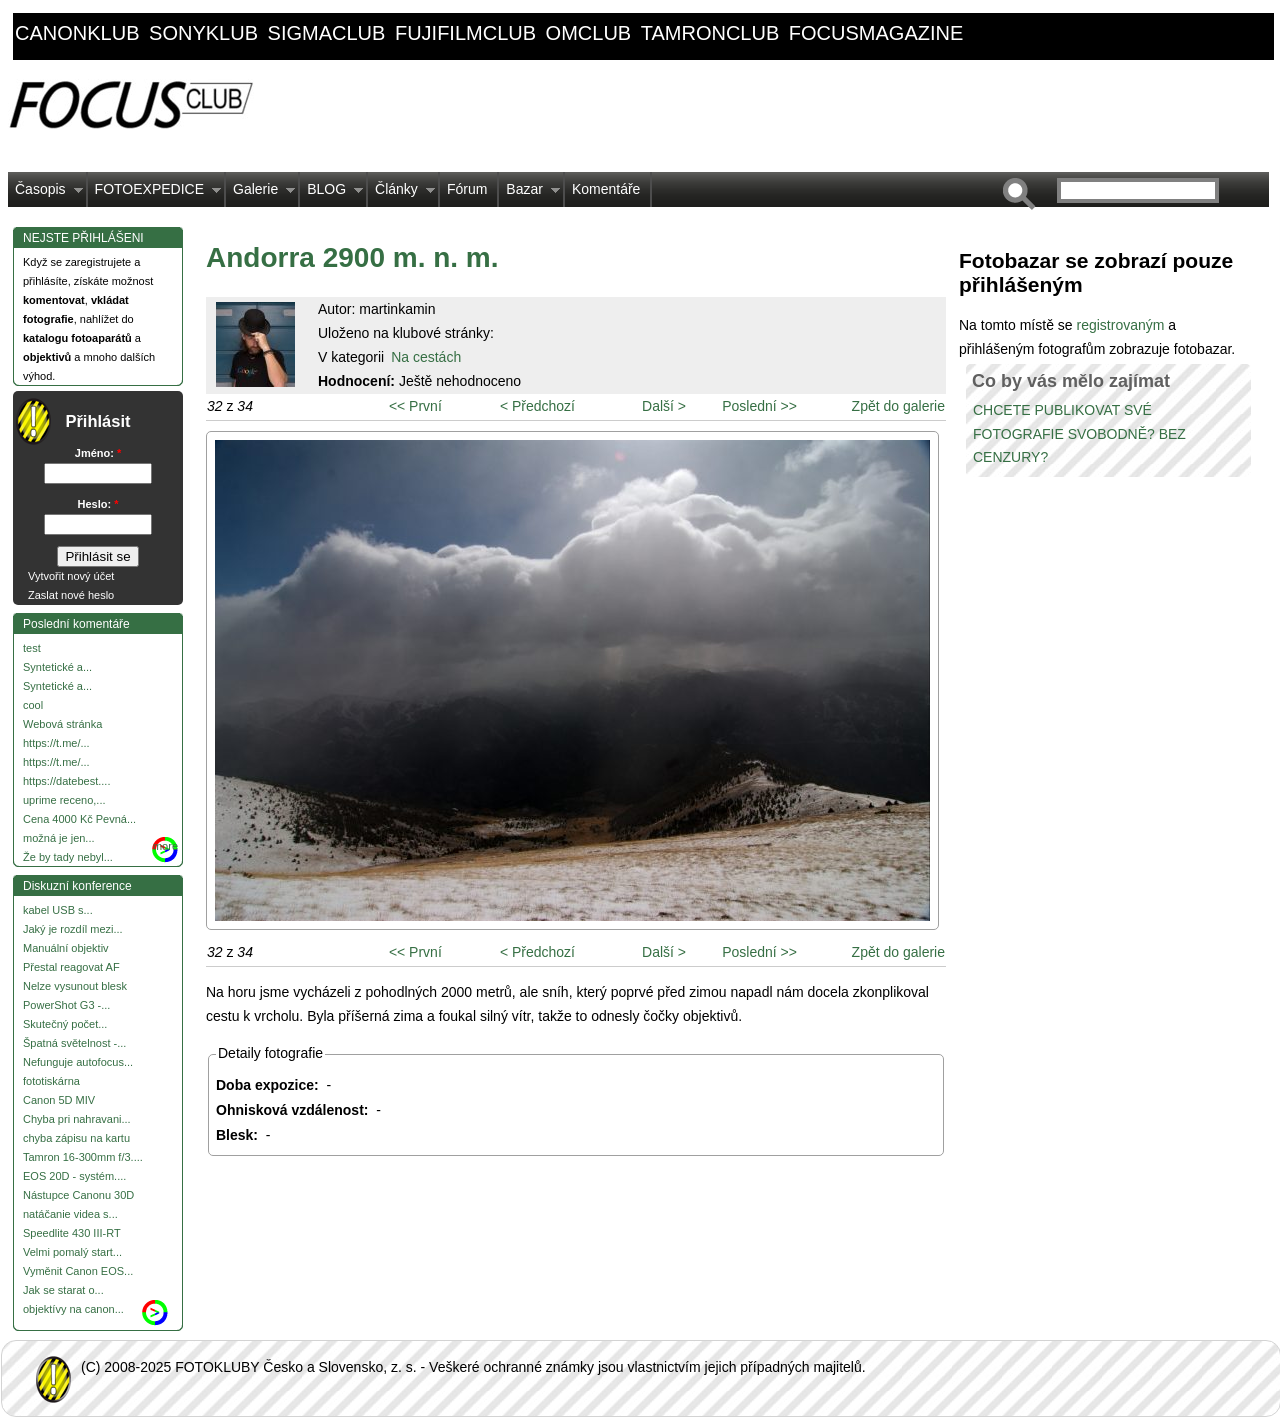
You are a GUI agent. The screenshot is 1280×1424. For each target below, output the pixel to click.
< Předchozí (537, 406)
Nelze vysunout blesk (75, 986)
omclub (589, 33)
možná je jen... (59, 838)
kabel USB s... (58, 910)
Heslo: (98, 504)
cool (33, 705)
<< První (415, 406)
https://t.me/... (56, 743)
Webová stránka (62, 724)
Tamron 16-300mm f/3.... (83, 1157)
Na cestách (426, 357)
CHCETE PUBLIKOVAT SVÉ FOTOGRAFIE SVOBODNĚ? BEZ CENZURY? (1079, 434)
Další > (664, 406)
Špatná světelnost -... (74, 1043)
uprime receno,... (64, 800)
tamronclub (710, 33)
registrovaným (1122, 325)
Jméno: (98, 453)
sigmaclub (327, 33)
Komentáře (606, 189)
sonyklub (203, 33)
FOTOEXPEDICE (154, 194)
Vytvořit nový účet (71, 576)
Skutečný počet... (65, 1024)
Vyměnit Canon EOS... (78, 1271)
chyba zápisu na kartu (76, 1138)
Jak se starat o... (63, 1290)
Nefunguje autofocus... (78, 1062)
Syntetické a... (57, 667)
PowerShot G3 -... (66, 1005)
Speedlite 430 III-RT (72, 1233)
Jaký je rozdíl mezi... (73, 929)
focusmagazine (876, 33)
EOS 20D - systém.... (74, 1176)
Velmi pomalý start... (72, 1252)
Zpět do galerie (898, 406)
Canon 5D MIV (59, 1100)
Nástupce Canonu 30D (78, 1195)
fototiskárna (51, 1081)
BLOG (331, 194)
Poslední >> (759, 406)
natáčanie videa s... (70, 1214)
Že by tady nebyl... (68, 857)
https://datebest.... (66, 781)
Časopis (45, 194)
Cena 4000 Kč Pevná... (79, 819)
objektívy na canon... (73, 1309)
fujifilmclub (465, 33)
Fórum (467, 189)
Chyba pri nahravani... (77, 1119)
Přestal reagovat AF (71, 967)
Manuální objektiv (66, 948)
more (165, 846)
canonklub (77, 33)
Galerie (260, 194)
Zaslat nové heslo (71, 595)
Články (401, 194)
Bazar (529, 194)
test (32, 648)
